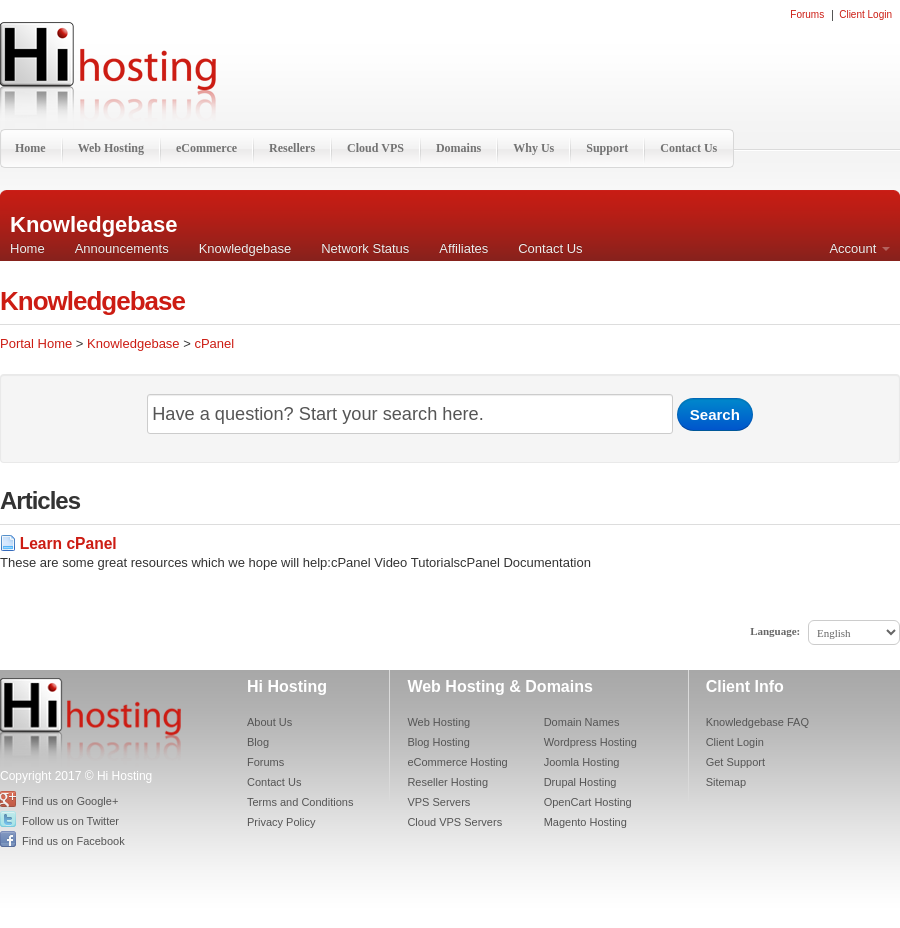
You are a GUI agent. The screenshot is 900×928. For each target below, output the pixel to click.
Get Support (735, 762)
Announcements (122, 248)
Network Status (365, 248)
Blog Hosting (438, 742)
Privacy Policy (281, 822)
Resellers (292, 148)
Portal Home (36, 343)
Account (859, 248)
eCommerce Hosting (457, 762)
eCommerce (206, 148)
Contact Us (688, 148)
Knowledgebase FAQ (757, 722)
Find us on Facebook (73, 841)
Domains (458, 148)
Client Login (865, 15)
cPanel (214, 343)
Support (607, 148)
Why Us (533, 148)
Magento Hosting (585, 822)
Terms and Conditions (300, 802)
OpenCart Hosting (588, 802)
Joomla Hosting (582, 762)
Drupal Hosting (580, 782)
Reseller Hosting (447, 782)
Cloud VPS (375, 148)
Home (30, 148)
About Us (269, 722)
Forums (807, 15)
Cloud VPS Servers (454, 822)
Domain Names (582, 722)
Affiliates (463, 248)
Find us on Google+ (70, 801)
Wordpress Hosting (590, 742)
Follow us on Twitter (70, 821)
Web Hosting (111, 148)
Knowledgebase (245, 248)
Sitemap (726, 782)
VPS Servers (438, 802)
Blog (258, 742)
